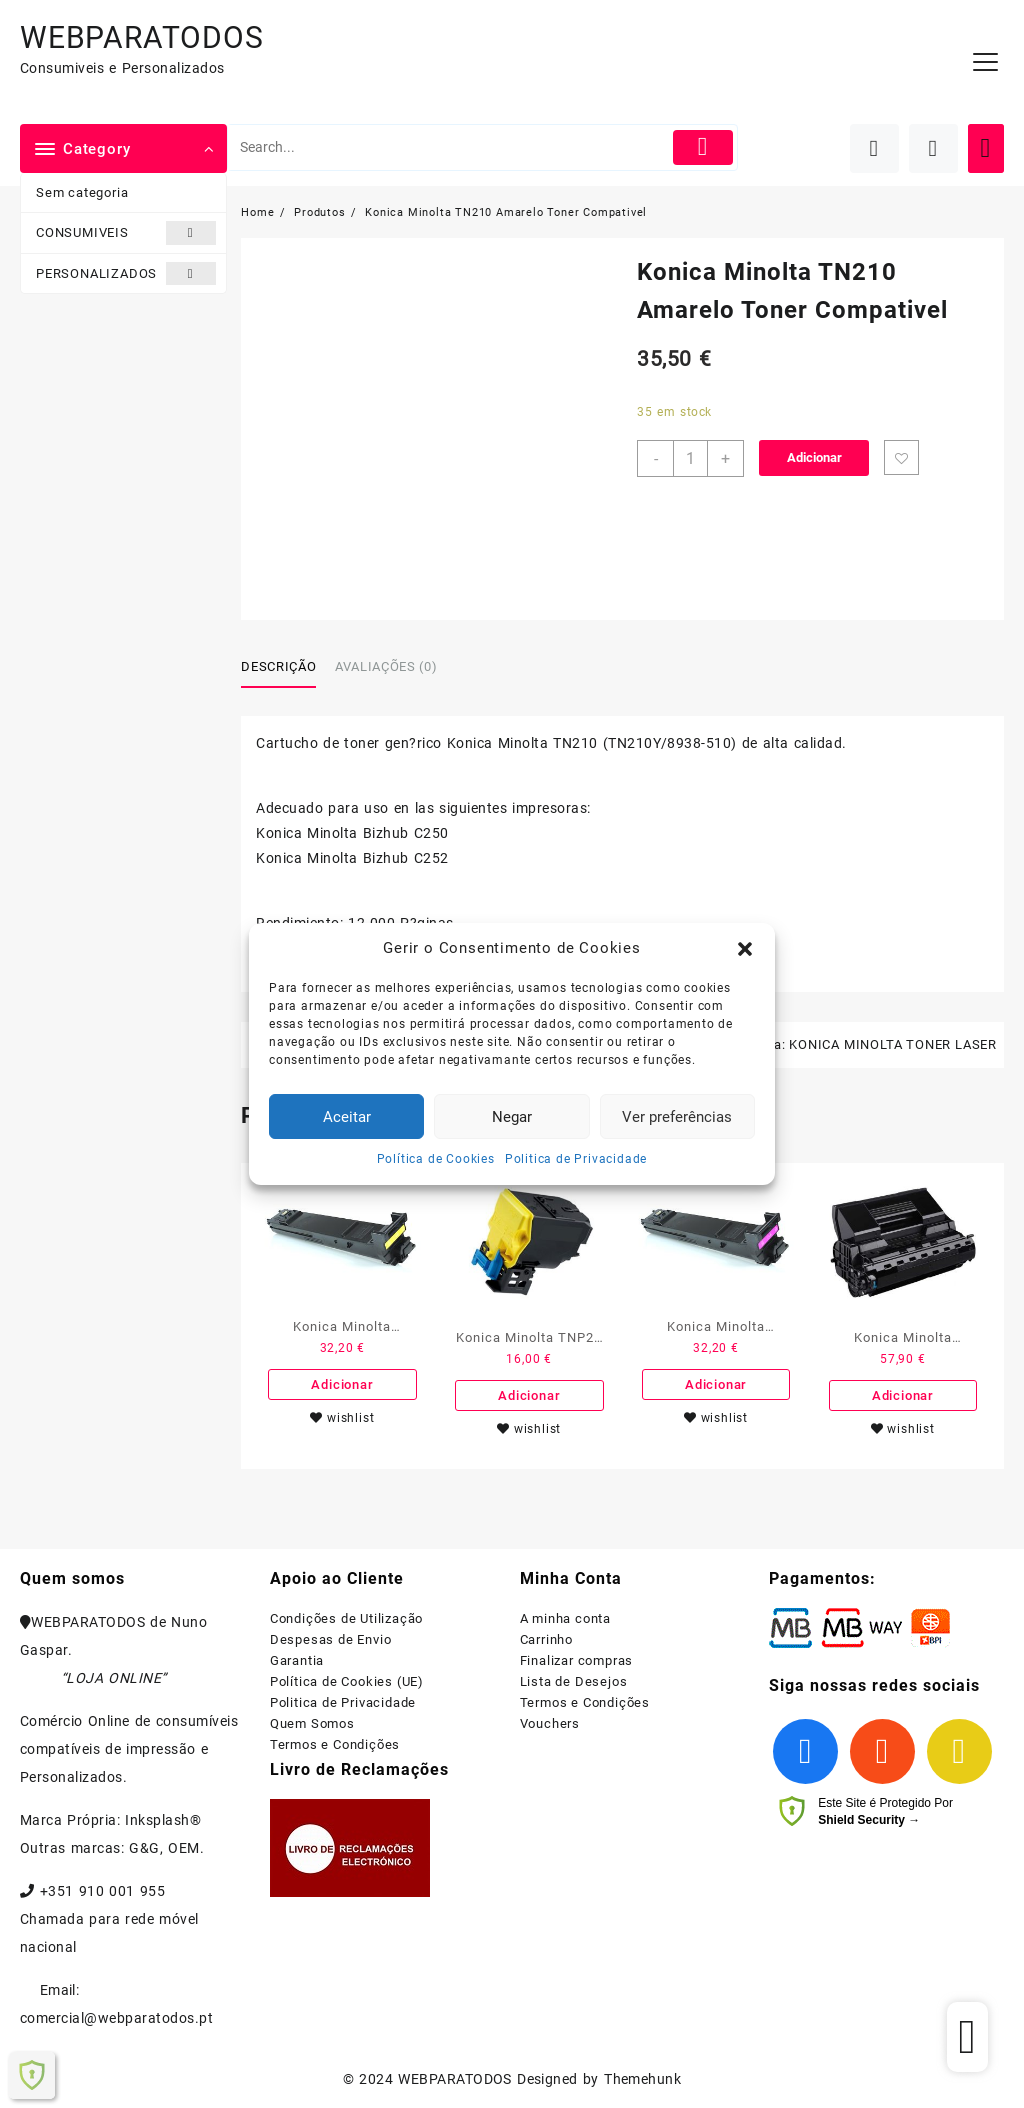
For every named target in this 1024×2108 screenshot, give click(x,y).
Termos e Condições (335, 1744)
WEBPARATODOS (142, 37)
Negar (512, 1117)
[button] (745, 949)
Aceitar (347, 1117)
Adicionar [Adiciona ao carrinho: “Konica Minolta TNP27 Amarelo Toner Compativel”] (529, 1395)
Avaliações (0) (386, 666)
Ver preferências (677, 1117)
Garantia (297, 1660)
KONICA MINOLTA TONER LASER (893, 1044)
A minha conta (565, 1618)
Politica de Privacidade (576, 1159)
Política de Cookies (436, 1159)
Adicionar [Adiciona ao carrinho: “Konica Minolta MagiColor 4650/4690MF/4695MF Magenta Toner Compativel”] (716, 1384)
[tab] (286, 668)
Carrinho (546, 1639)
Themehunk (642, 2079)
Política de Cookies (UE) (347, 1681)
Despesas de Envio (331, 1639)
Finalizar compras (577, 1660)
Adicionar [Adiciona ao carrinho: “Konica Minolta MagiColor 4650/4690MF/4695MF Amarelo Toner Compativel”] (342, 1384)
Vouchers (550, 1723)
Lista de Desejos (574, 1681)
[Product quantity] (690, 458)
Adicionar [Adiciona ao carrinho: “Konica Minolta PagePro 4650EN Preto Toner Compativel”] (903, 1395)
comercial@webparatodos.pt (116, 2018)
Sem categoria (82, 192)
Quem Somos (312, 1723)
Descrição (278, 666)
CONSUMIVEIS (126, 232)
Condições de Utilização (346, 1618)
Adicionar (814, 457)
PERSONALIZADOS (126, 273)
